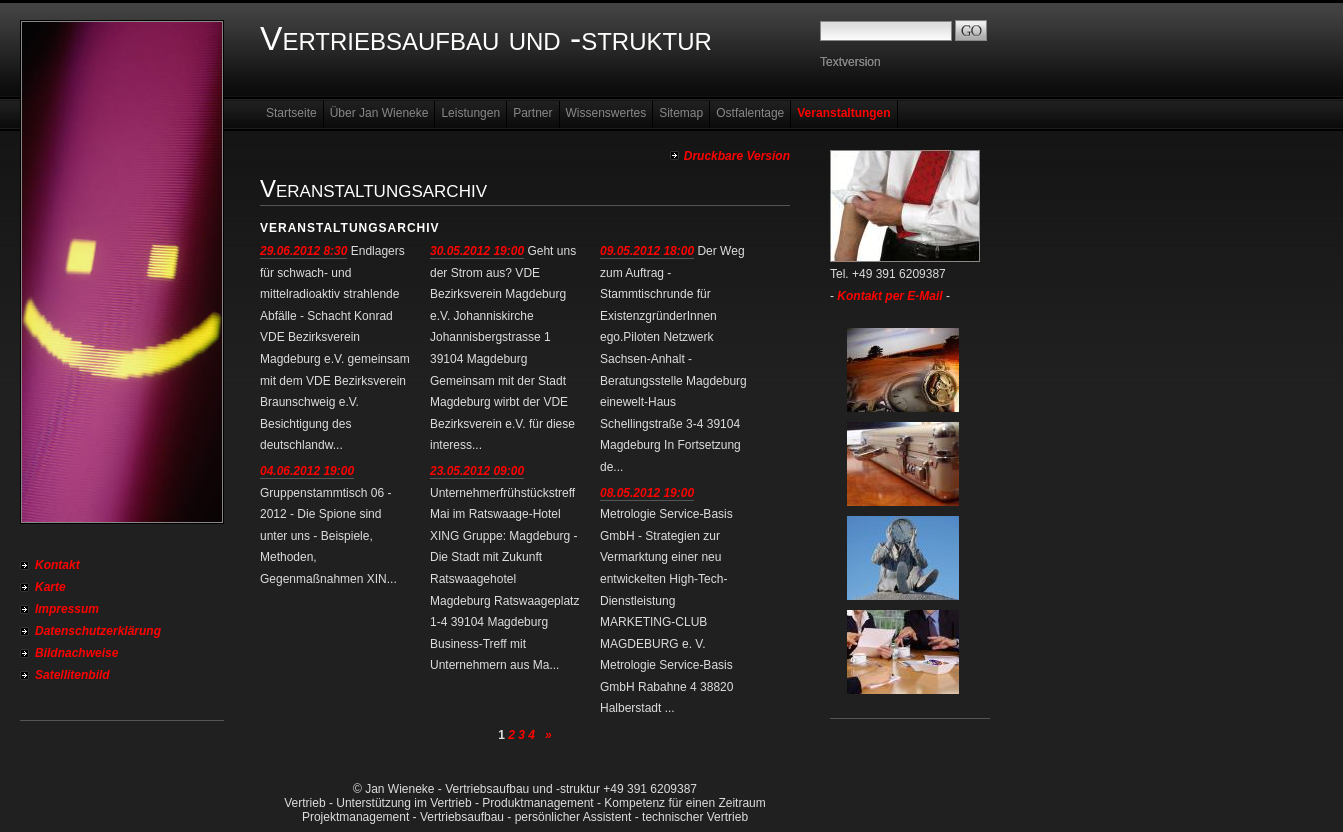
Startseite (291, 113)
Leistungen (470, 113)
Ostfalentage (750, 113)
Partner (532, 113)
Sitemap (681, 113)
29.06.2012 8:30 (303, 251)
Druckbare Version (737, 156)
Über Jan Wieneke (379, 113)
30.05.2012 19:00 (477, 251)
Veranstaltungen (843, 113)
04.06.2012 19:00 (307, 471)
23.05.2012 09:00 (477, 471)
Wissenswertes (606, 113)
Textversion (850, 62)
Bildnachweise (76, 653)
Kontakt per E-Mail (889, 296)
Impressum (67, 609)
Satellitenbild (72, 675)
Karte (50, 587)
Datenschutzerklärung (98, 631)
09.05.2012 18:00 (647, 251)
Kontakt (57, 565)
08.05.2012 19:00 (647, 493)
